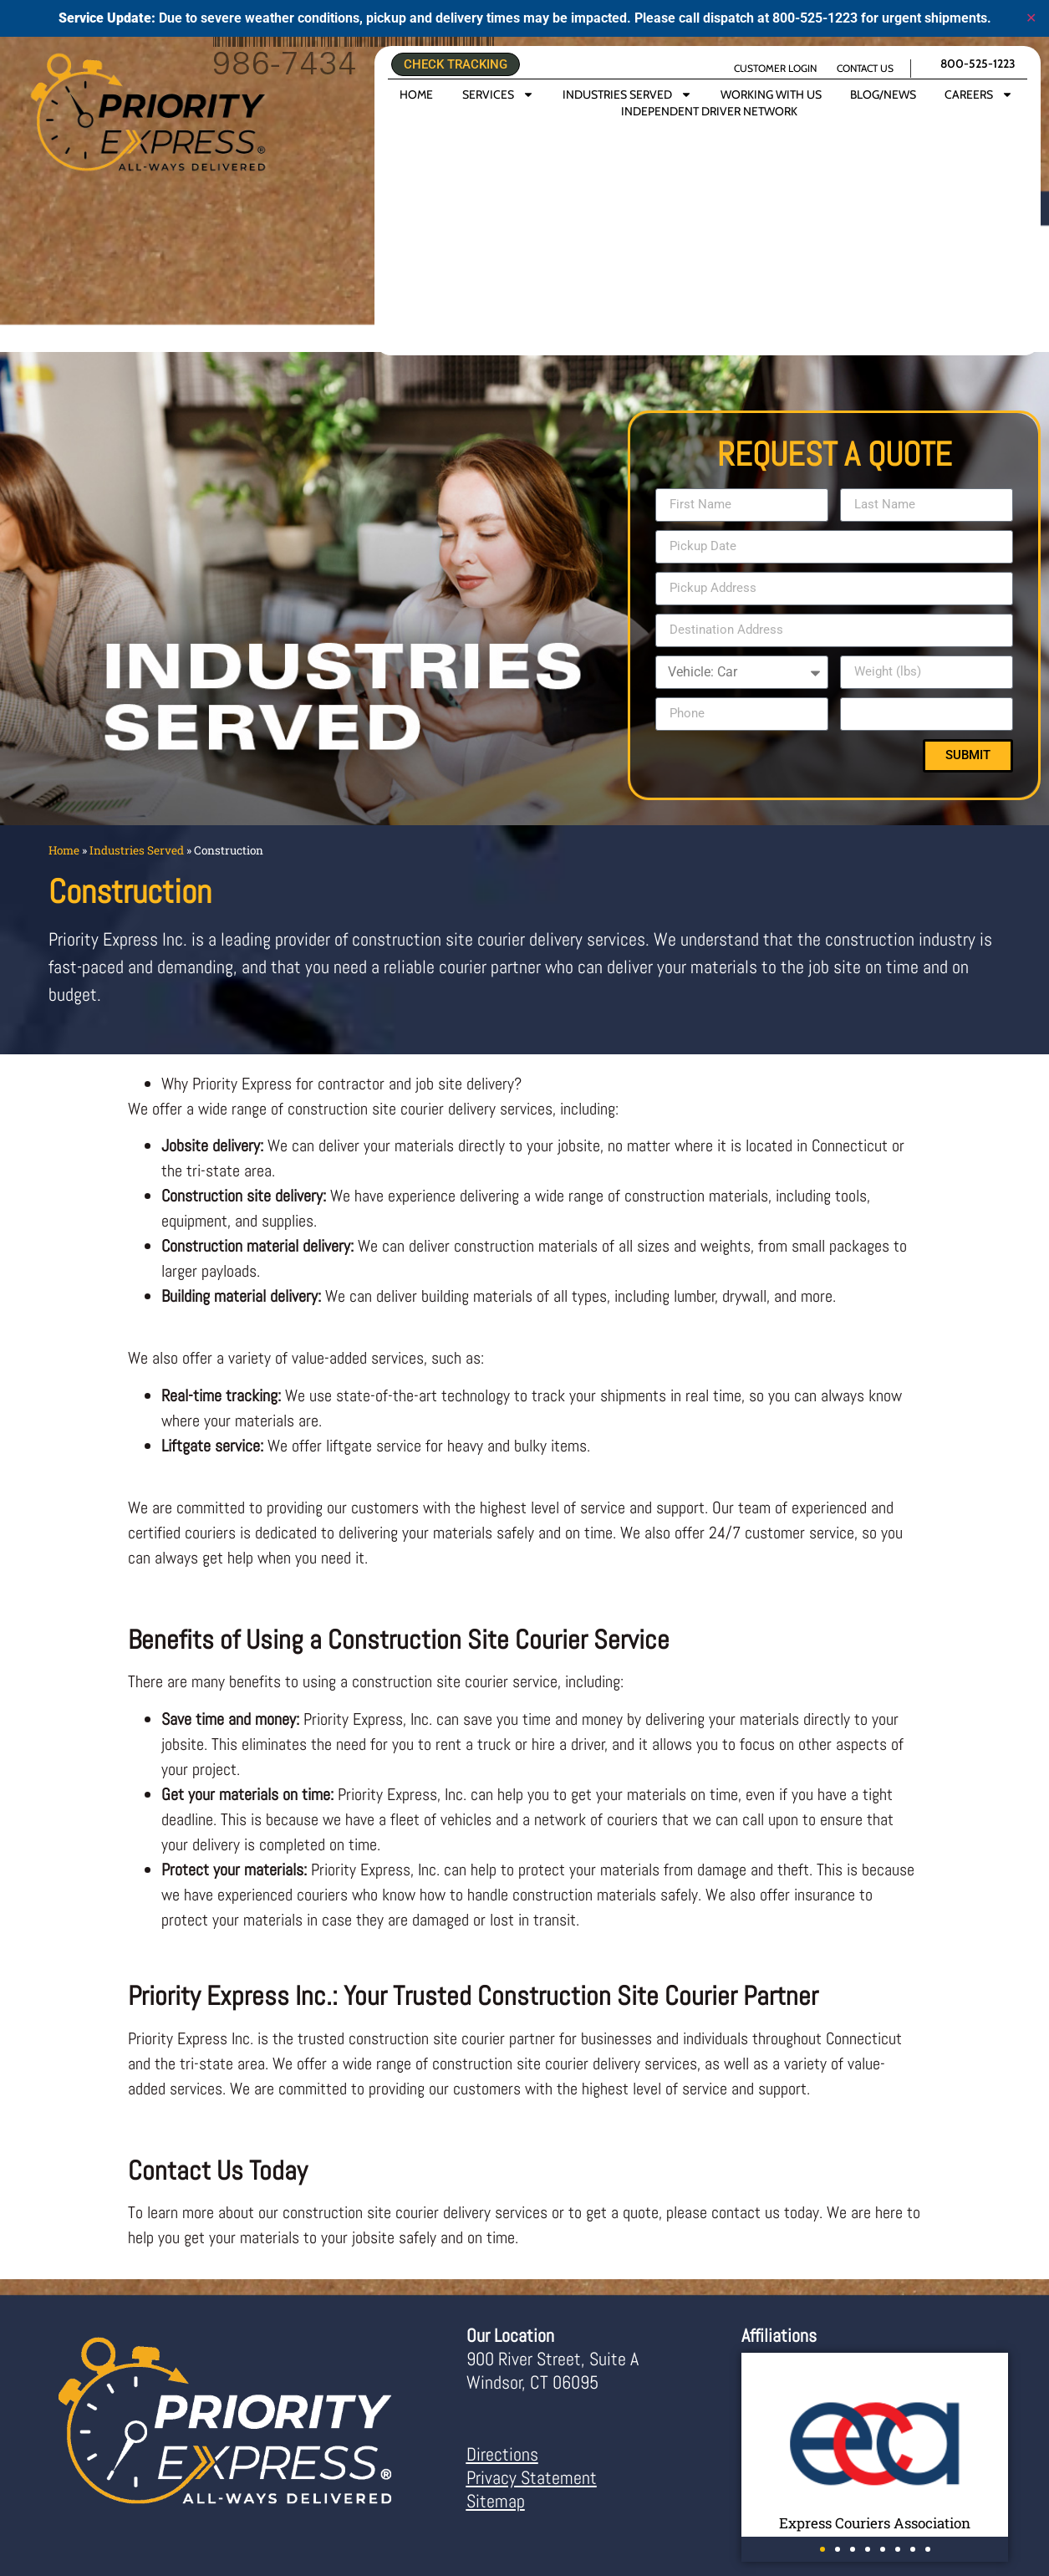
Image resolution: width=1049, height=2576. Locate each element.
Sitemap (495, 2500)
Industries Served (136, 850)
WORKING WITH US (771, 94)
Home (63, 850)
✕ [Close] (1031, 18)
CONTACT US (865, 68)
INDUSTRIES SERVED (627, 94)
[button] (822, 2549)
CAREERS (979, 94)
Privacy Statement (531, 2477)
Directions (502, 2454)
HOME (416, 94)
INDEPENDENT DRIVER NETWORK (709, 111)
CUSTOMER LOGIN (775, 68)
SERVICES (498, 94)
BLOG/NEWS (883, 94)
